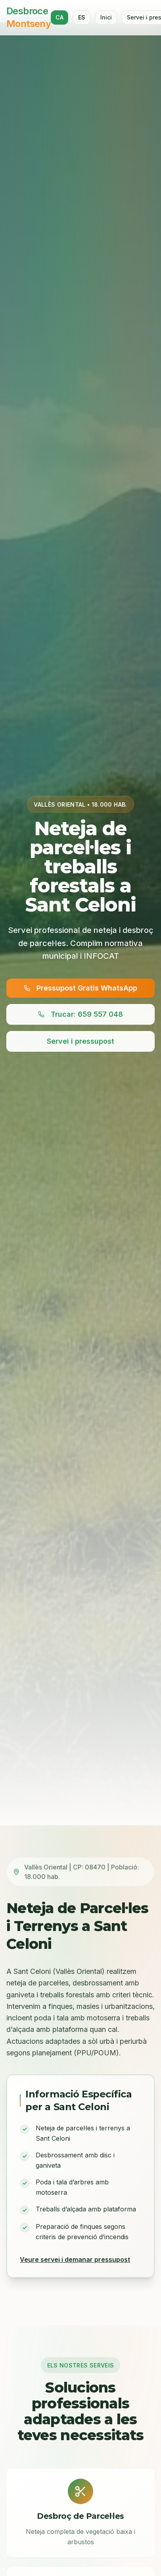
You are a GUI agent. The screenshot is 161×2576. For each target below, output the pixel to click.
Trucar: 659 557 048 (80, 1016)
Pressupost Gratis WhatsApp (80, 990)
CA (59, 17)
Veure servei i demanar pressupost (75, 2259)
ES (81, 17)
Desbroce (28, 17)
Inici (106, 17)
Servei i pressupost (80, 1043)
